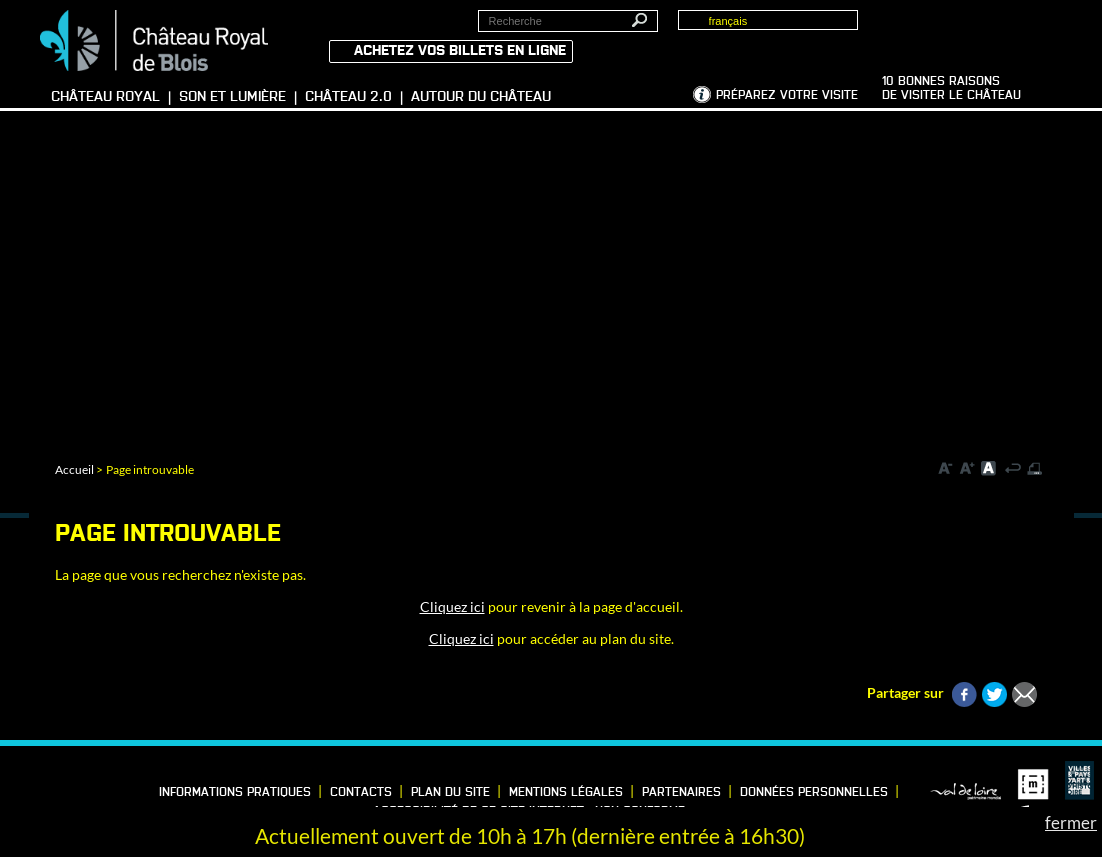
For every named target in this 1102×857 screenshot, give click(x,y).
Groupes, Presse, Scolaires (975, 31)
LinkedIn (49, 788)
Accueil (74, 469)
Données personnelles (814, 793)
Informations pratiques (235, 793)
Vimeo (80, 788)
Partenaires (681, 793)
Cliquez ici (452, 606)
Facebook (18, 788)
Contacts (361, 793)
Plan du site (450, 793)
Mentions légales (566, 793)
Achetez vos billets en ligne (460, 51)
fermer (1071, 822)
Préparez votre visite (787, 96)
